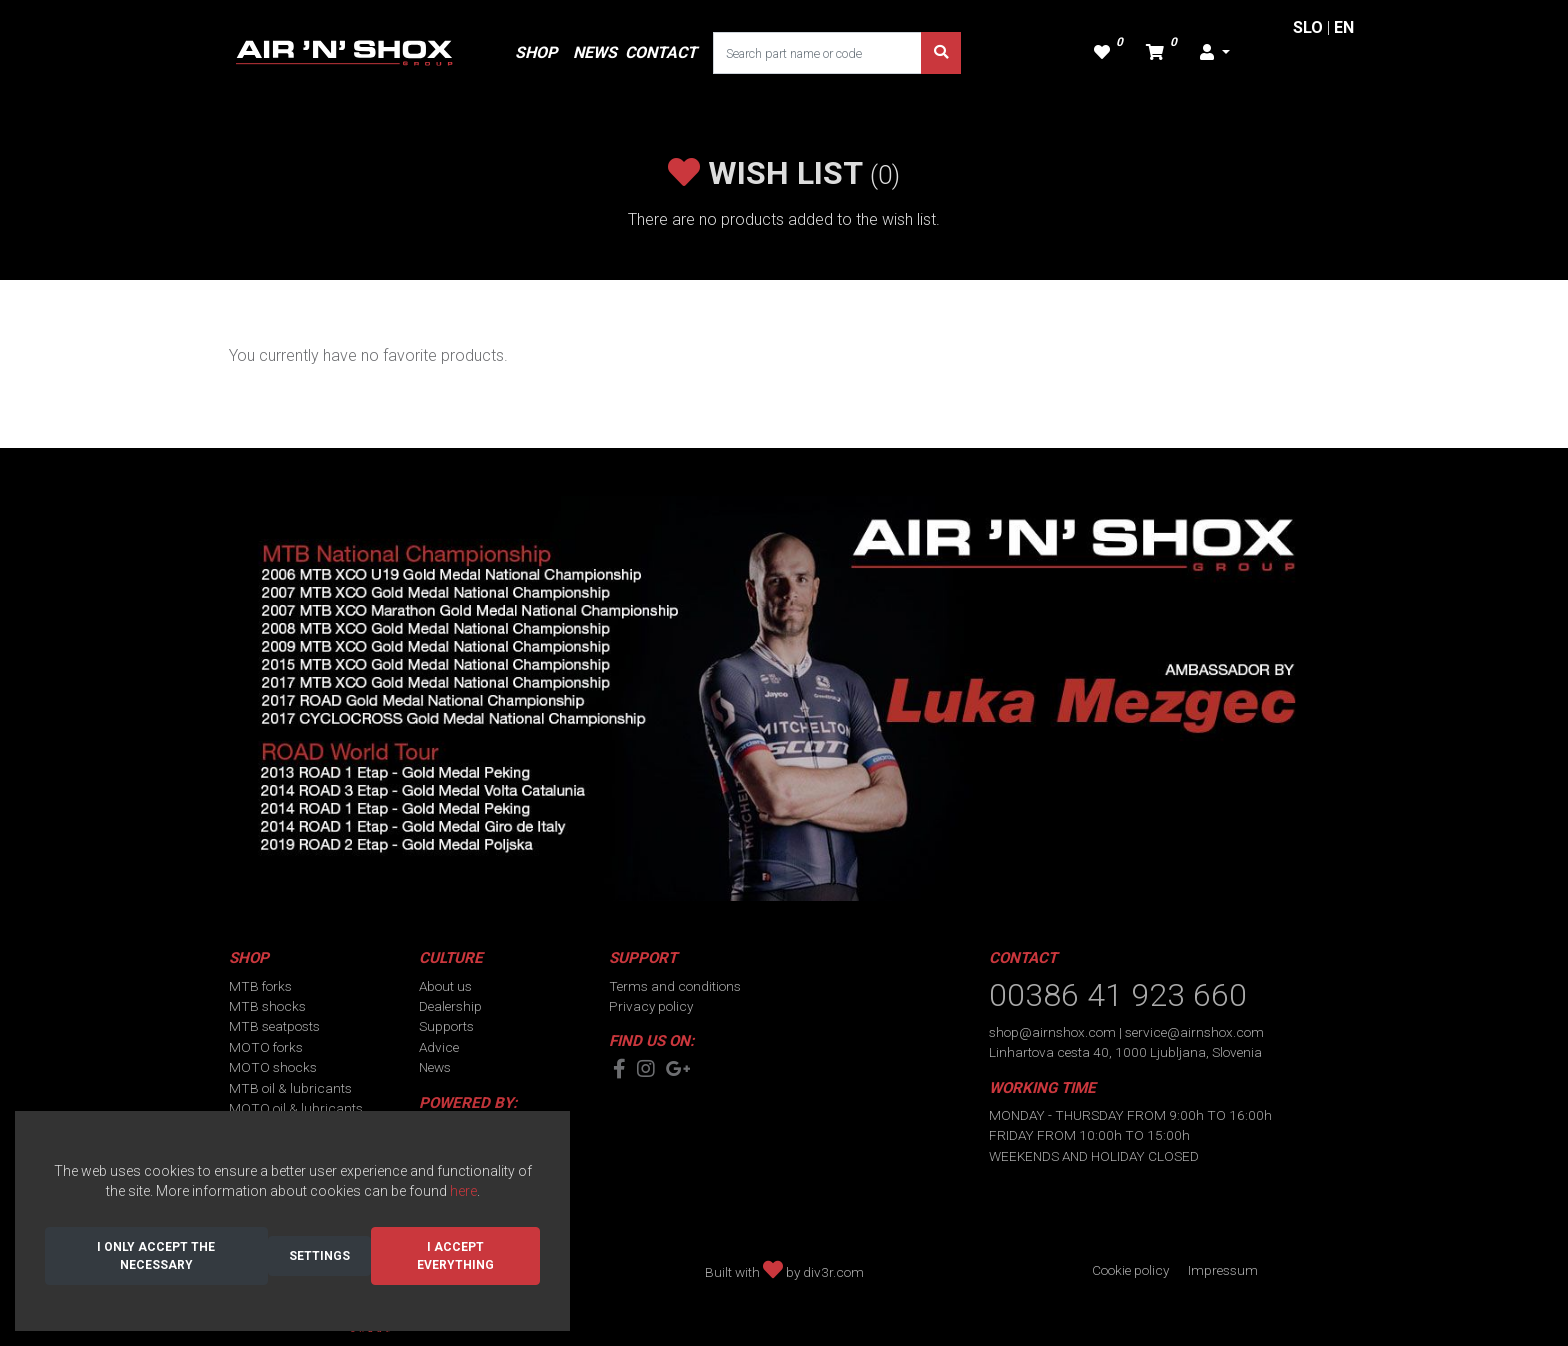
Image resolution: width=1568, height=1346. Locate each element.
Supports (446, 1026)
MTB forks (260, 986)
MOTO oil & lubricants (296, 1108)
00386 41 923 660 (1118, 995)
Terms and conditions (675, 986)
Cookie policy (1130, 1270)
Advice (439, 1047)
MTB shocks (267, 1006)
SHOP (536, 52)
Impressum (1223, 1270)
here (463, 1191)
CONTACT (661, 52)
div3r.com (833, 1272)
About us (445, 986)
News (435, 1067)
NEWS (595, 52)
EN (1344, 27)
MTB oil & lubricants (290, 1088)
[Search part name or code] (817, 53)
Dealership (450, 1006)
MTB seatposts (274, 1026)
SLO (1308, 27)
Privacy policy (651, 1006)
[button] (1215, 53)
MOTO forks (266, 1047)
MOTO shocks (273, 1067)
